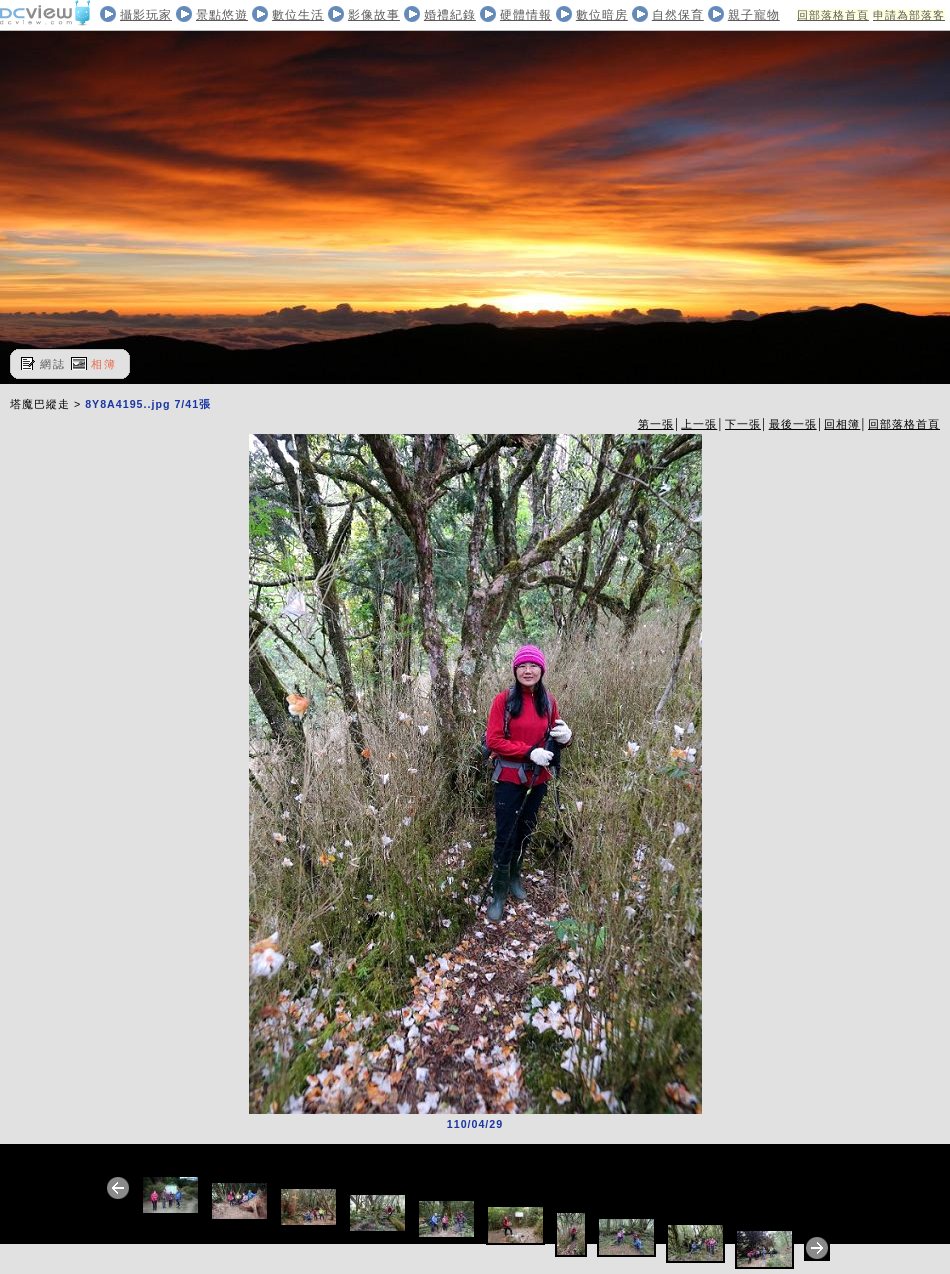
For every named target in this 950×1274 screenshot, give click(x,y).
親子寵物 (754, 15)
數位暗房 (602, 15)
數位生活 (298, 15)
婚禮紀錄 (450, 15)
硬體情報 (526, 15)
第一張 (656, 424)
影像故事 (374, 15)
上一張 (699, 424)
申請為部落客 (909, 15)
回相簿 (842, 424)
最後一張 (793, 424)
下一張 (743, 424)
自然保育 (678, 15)
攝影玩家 (146, 15)
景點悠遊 (222, 15)
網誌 (53, 364)
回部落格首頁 (833, 15)
